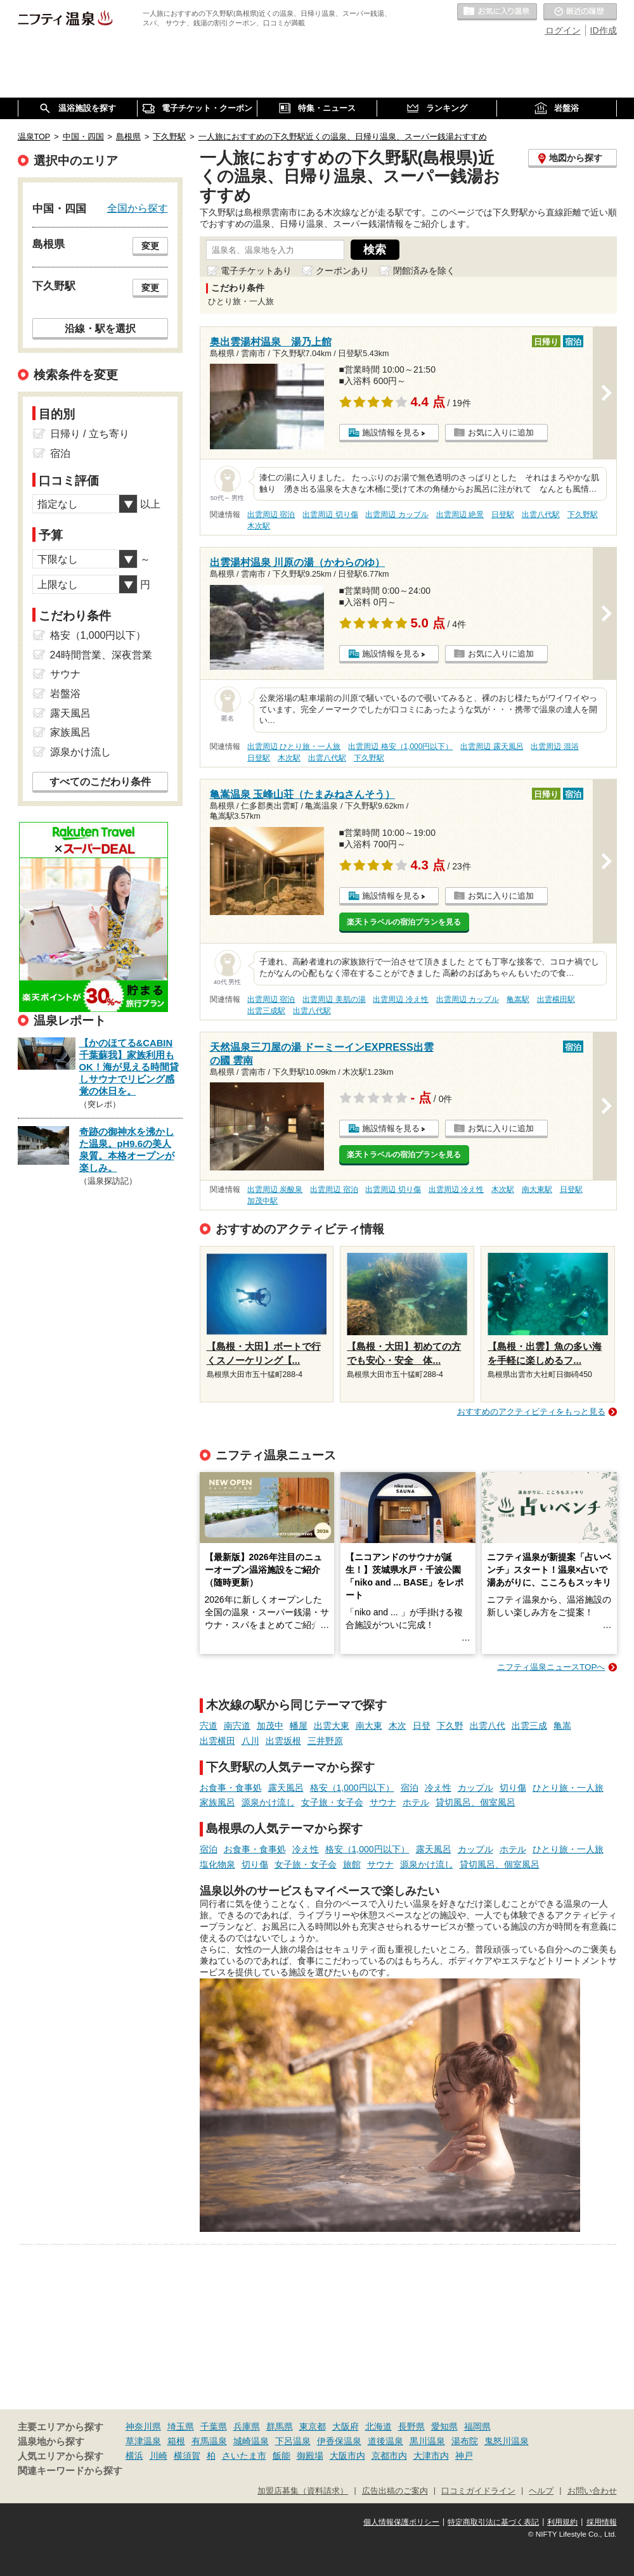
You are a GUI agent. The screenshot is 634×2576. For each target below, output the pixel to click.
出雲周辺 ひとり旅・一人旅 (293, 746)
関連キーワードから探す (70, 2471)
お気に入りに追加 (501, 432)
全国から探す (137, 208)
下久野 (450, 1726)
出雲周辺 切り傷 (330, 514)
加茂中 (270, 1726)
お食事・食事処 (231, 1788)
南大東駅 (537, 1189)
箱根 (176, 2441)
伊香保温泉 (339, 2441)
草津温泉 (143, 2441)
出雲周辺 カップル (396, 514)
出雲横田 (217, 1741)
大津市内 (431, 2456)
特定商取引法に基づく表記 (493, 2522)
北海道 (378, 2426)
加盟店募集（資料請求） (302, 2491)
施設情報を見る (391, 432)
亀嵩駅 (518, 999)
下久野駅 (582, 514)
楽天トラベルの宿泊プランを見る (404, 922)
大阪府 (345, 2426)
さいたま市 (244, 2456)
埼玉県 (180, 2426)
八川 (250, 1741)
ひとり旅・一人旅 (568, 1788)
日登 (421, 1726)
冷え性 (438, 1788)
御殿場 (310, 2456)
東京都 (312, 2426)
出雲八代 (487, 1726)
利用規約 (562, 2522)
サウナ (383, 1802)
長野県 (411, 2426)
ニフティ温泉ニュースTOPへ (551, 1667)
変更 (150, 246)
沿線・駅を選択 (100, 328)
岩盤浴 (65, 693)
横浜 (134, 2456)
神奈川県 (143, 2426)
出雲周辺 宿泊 (271, 514)
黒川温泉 (427, 2441)
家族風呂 (217, 1802)
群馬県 (279, 2426)
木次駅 (258, 526)
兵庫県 (246, 2426)
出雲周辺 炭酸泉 (274, 1189)
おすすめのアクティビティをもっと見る (531, 1411)
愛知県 (444, 2426)
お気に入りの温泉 (497, 12)
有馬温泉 (209, 2441)
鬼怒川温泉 (506, 2441)
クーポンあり (342, 271)
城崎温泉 (251, 2441)
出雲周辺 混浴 (554, 746)
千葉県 (213, 2426)
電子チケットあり (256, 271)
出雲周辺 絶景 (460, 514)
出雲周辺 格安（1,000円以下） (400, 746)
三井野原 (325, 1741)
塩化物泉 (217, 1864)
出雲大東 (331, 1726)
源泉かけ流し (268, 1802)
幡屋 (298, 1726)
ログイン (563, 30)
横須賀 (187, 2456)
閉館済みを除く (424, 271)
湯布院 (464, 2441)
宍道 (208, 1726)
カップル (475, 1788)
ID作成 (603, 30)
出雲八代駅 (541, 514)
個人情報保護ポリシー (401, 2522)
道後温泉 (385, 2441)
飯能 (281, 2456)
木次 (397, 1726)
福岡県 (477, 2426)
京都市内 (389, 2456)
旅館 (352, 1864)
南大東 (369, 1726)
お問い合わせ (592, 2491)
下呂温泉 (293, 2441)
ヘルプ (541, 2491)
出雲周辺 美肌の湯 (333, 999)
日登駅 (502, 514)
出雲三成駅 (266, 1010)
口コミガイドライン (478, 2491)
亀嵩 (562, 1726)
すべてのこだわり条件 (100, 781)
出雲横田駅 (556, 999)
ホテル (416, 1802)
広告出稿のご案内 (395, 2491)
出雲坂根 (283, 1741)
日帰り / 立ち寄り (89, 433)
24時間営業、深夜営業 (101, 655)
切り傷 (513, 1788)
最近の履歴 (580, 12)
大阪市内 (347, 2456)
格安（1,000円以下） (352, 1788)
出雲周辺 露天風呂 (491, 746)
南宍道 (237, 1726)
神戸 (464, 2456)
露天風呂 (286, 1788)
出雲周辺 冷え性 (400, 999)
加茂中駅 (262, 1200)
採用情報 (601, 2522)
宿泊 (409, 1788)
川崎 (158, 2456)
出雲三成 (529, 1726)
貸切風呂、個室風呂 (475, 1802)
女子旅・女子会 (332, 1802)
